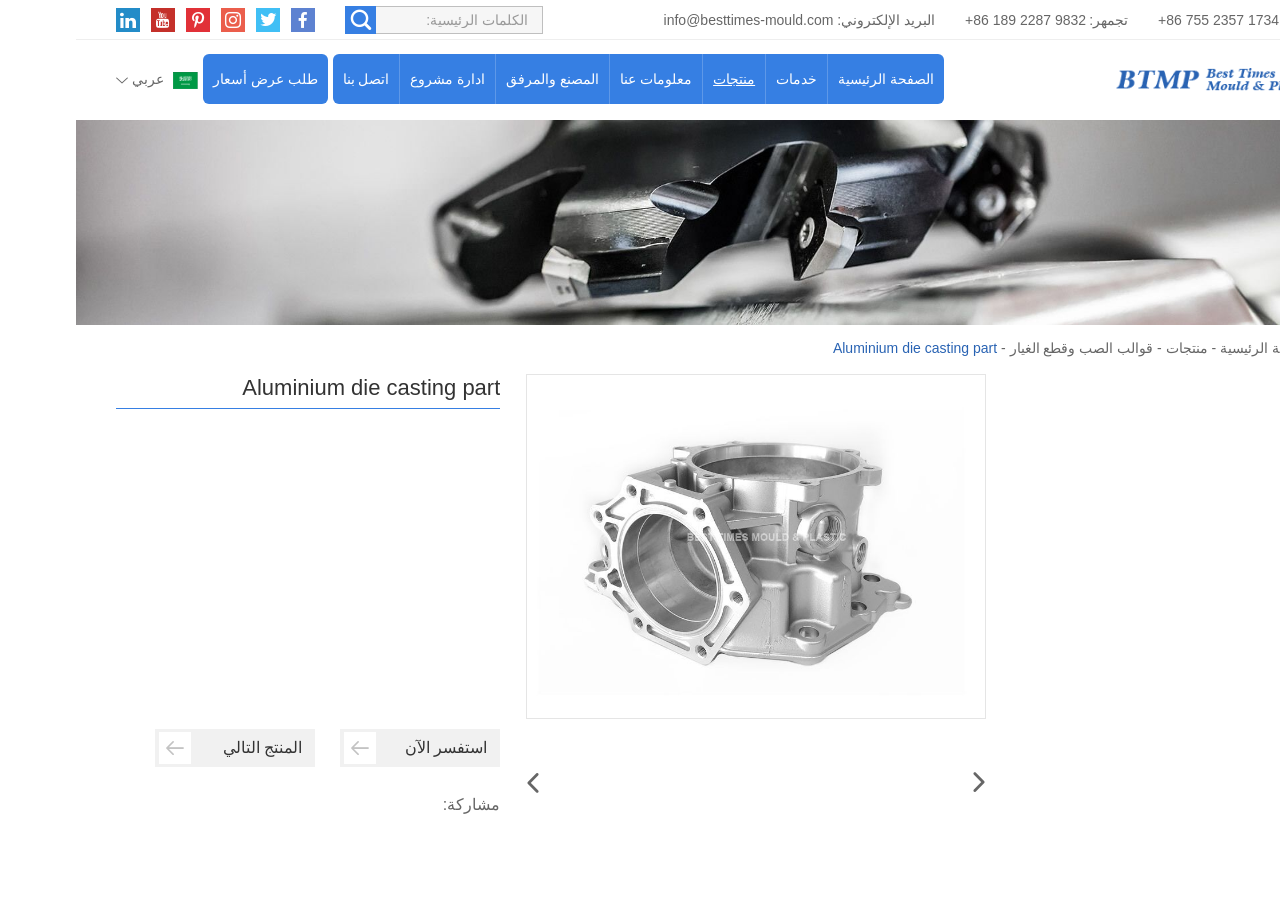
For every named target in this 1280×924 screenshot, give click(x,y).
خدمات (720, 79)
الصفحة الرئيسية (810, 79)
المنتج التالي (154, 748)
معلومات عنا (580, 79)
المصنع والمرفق (476, 79)
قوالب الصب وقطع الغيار (1006, 348)
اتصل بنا (290, 79)
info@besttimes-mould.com (673, 20)
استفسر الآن (339, 748)
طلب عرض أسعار (189, 79)
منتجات (658, 79)
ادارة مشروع (371, 79)
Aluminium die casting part (839, 348)
